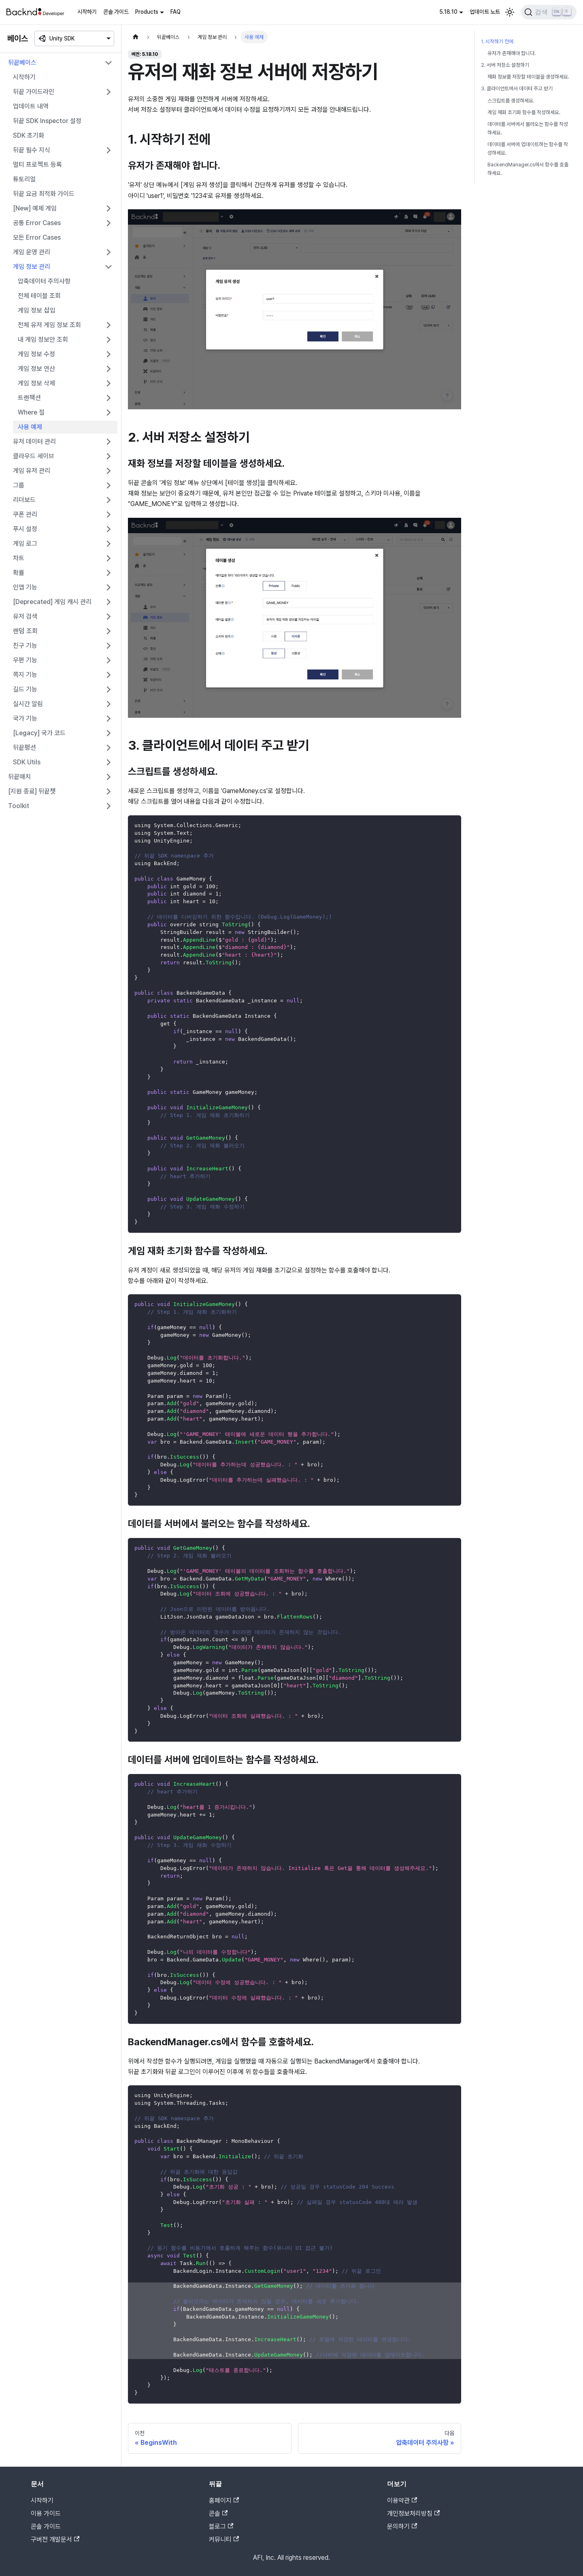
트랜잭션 (29, 398)
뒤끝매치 (19, 777)
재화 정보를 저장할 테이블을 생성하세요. (528, 77)
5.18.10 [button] (448, 12)
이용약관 (402, 2500)
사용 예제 (30, 427)
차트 (18, 558)
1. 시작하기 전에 (497, 41)
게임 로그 (25, 543)
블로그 (221, 2526)
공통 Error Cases (37, 223)
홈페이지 (224, 2500)
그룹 (18, 485)
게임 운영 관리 (31, 252)
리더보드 (24, 500)
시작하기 (87, 12)
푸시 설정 (25, 529)
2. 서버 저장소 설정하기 (505, 65)
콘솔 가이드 (116, 12)
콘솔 (218, 2513)
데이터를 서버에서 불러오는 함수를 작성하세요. (527, 128)
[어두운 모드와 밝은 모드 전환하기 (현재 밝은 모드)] (509, 12)
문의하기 (402, 2526)
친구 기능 (25, 645)
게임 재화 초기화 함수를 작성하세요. (523, 112)
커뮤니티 (224, 2539)
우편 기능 (25, 660)
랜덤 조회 (25, 631)
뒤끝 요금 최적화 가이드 (43, 194)
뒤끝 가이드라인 (33, 92)
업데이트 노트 (485, 12)
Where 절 (31, 412)
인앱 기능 (25, 587)
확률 (18, 572)
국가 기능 (25, 718)
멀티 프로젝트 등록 (37, 164)
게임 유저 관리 (31, 470)
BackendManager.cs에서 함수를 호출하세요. (527, 169)
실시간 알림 (28, 704)
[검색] (549, 12)
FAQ (175, 12)
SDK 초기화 (28, 135)
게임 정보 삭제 (36, 383)
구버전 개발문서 (55, 2539)
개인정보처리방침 (413, 2513)
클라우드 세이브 (33, 456)
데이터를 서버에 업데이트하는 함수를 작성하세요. (527, 148)
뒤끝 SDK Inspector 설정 (47, 121)
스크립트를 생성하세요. (510, 101)
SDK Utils (26, 762)
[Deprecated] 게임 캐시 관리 (52, 602)
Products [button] (146, 12)
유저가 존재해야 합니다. (511, 53)
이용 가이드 (46, 2513)
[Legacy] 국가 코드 (39, 733)
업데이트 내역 (31, 106)
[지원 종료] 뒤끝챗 (32, 791)
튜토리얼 (24, 179)
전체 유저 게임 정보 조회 (49, 325)
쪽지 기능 (25, 675)
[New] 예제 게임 (35, 208)
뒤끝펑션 (24, 747)
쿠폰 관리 (25, 514)
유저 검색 (25, 616)
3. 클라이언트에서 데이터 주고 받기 (517, 88)
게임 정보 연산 (36, 368)
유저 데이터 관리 (34, 441)
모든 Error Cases (37, 237)
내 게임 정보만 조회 (43, 339)
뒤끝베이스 (22, 62)
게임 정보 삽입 (36, 310)
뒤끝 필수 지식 (31, 150)
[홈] (135, 37)
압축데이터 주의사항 (44, 281)
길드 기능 (25, 689)
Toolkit (18, 806)
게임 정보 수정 (36, 354)
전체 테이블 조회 (39, 296)
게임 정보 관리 (31, 266)
